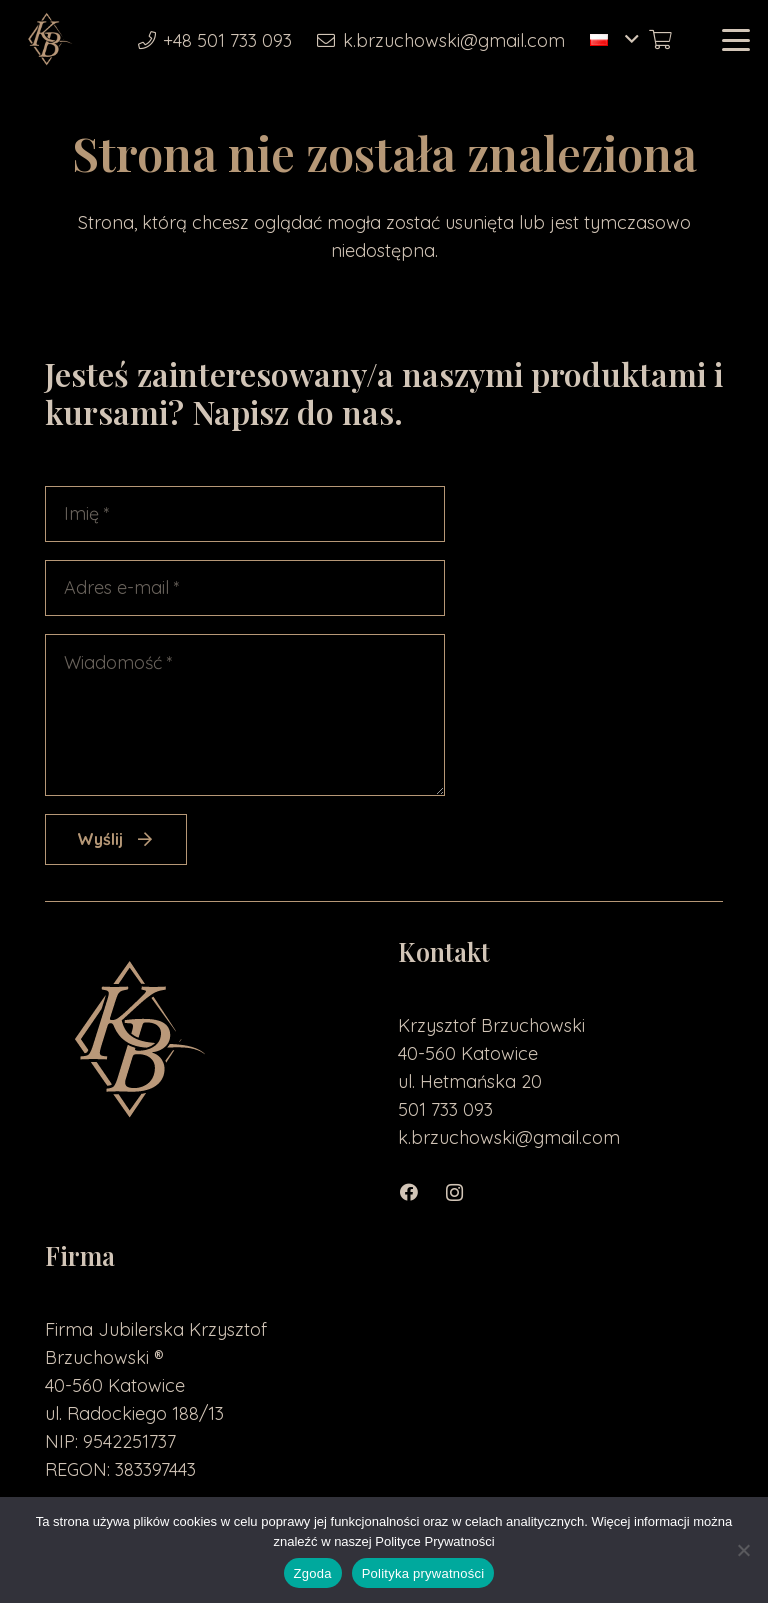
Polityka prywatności (423, 1573)
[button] (614, 40)
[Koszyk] (660, 40)
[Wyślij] (116, 839)
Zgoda (313, 1573)
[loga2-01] (48, 40)
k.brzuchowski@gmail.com (509, 1137)
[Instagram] (465, 1192)
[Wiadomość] (245, 715)
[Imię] (245, 514)
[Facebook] (420, 1192)
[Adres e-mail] (245, 588)
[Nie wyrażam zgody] (743, 1550)
